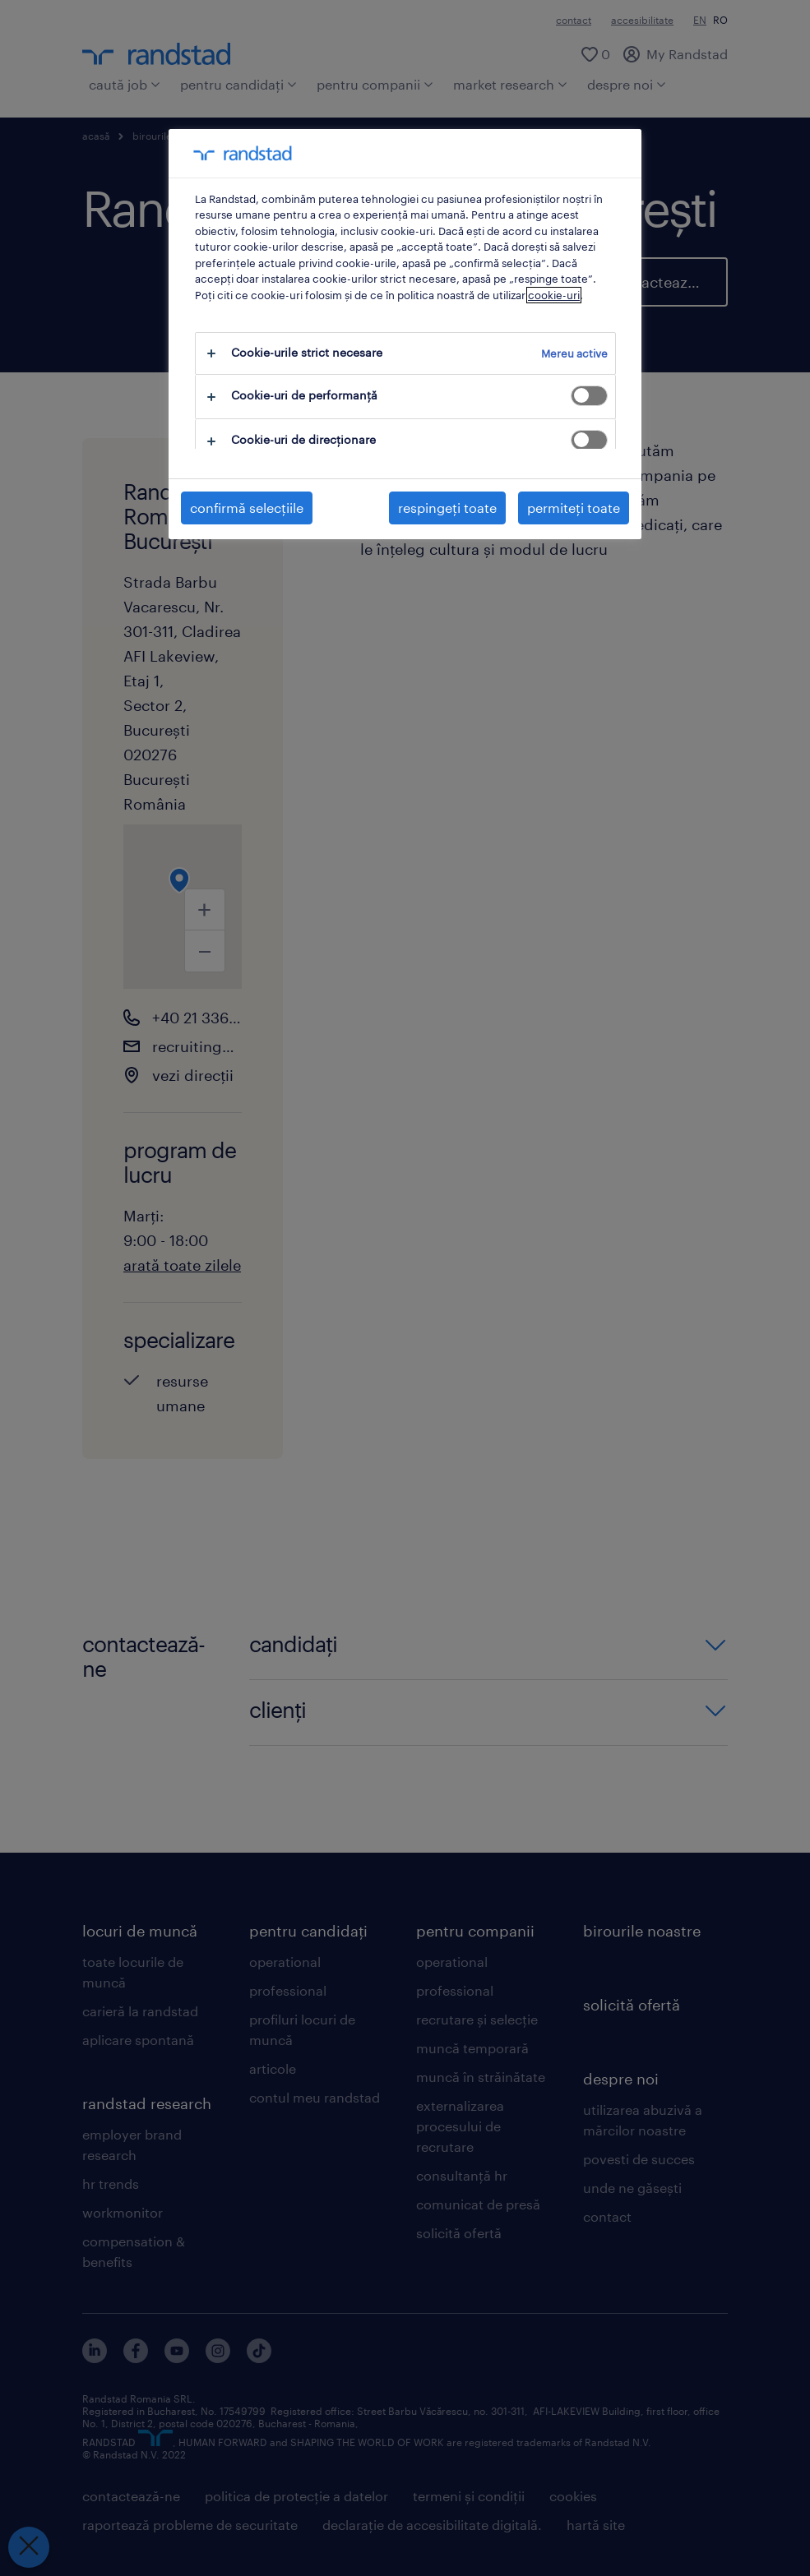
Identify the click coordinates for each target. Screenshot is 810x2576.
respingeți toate (447, 507)
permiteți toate (573, 507)
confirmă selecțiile (246, 507)
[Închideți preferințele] (28, 2547)
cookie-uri (554, 295)
